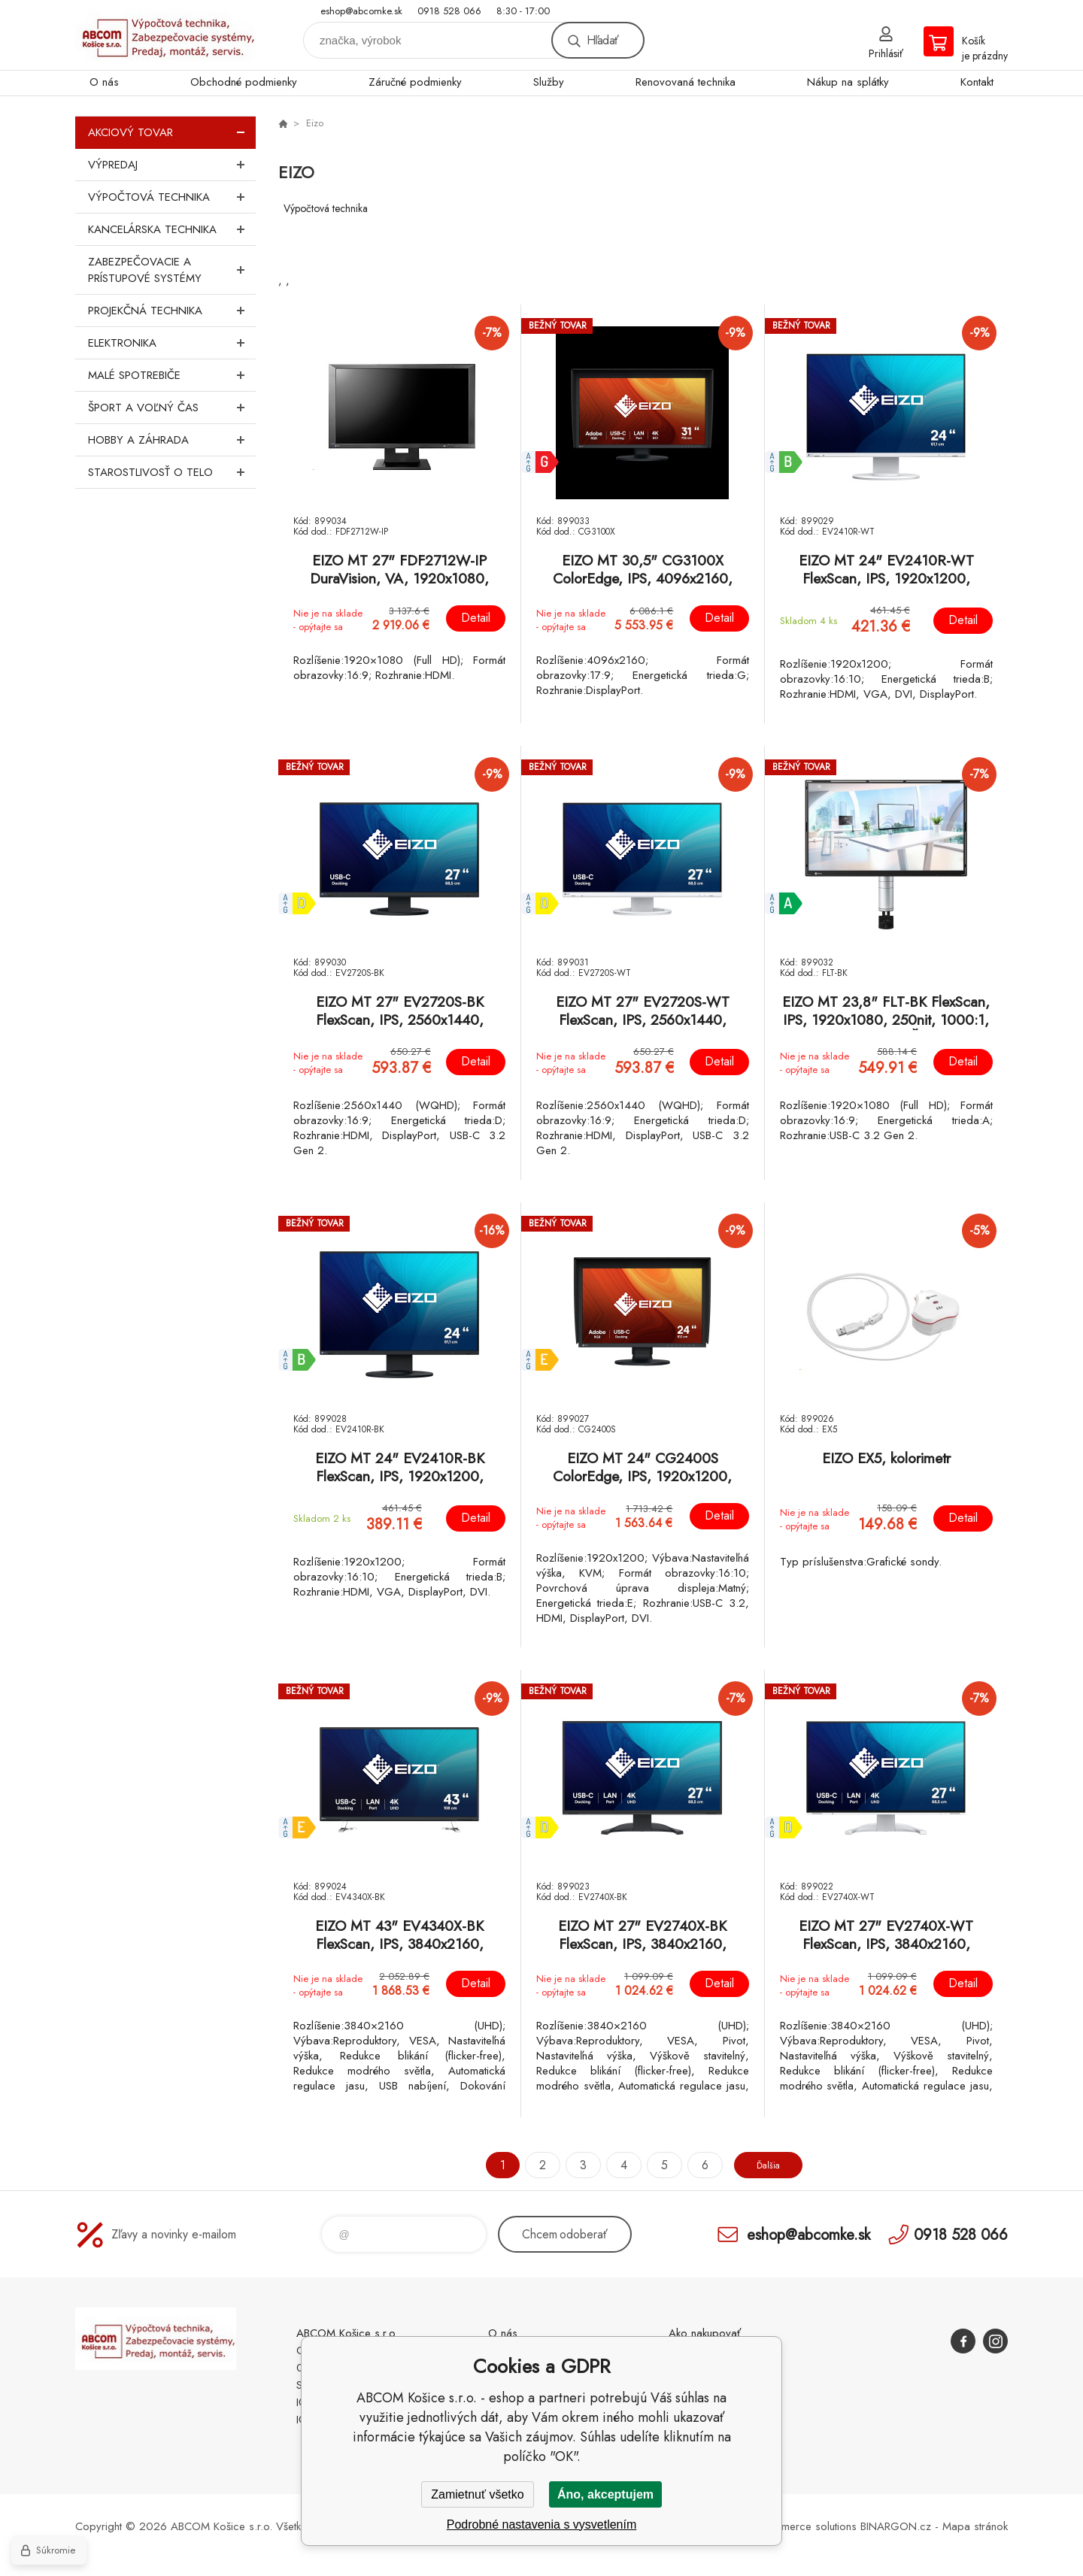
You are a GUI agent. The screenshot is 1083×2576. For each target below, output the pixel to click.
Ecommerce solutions (805, 2526)
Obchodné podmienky (243, 82)
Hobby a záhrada (172, 440)
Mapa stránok (975, 2526)
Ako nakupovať (705, 2333)
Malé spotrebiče (172, 375)
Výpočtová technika (172, 197)
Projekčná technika (172, 310)
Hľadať (602, 40)
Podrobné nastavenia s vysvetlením (542, 2524)
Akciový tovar (172, 132)
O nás (104, 82)
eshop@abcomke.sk (361, 11)
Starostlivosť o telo (172, 472)
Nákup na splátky (848, 82)
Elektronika (172, 343)
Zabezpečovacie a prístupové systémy (172, 270)
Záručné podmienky (415, 82)
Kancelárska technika (172, 229)
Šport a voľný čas (172, 407)
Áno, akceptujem (605, 2494)
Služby (548, 82)
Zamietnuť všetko (477, 2494)
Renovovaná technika (686, 82)
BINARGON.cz (895, 2526)
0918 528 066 (449, 11)
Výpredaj (172, 164)
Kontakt (977, 82)
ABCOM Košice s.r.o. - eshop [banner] (165, 35)
